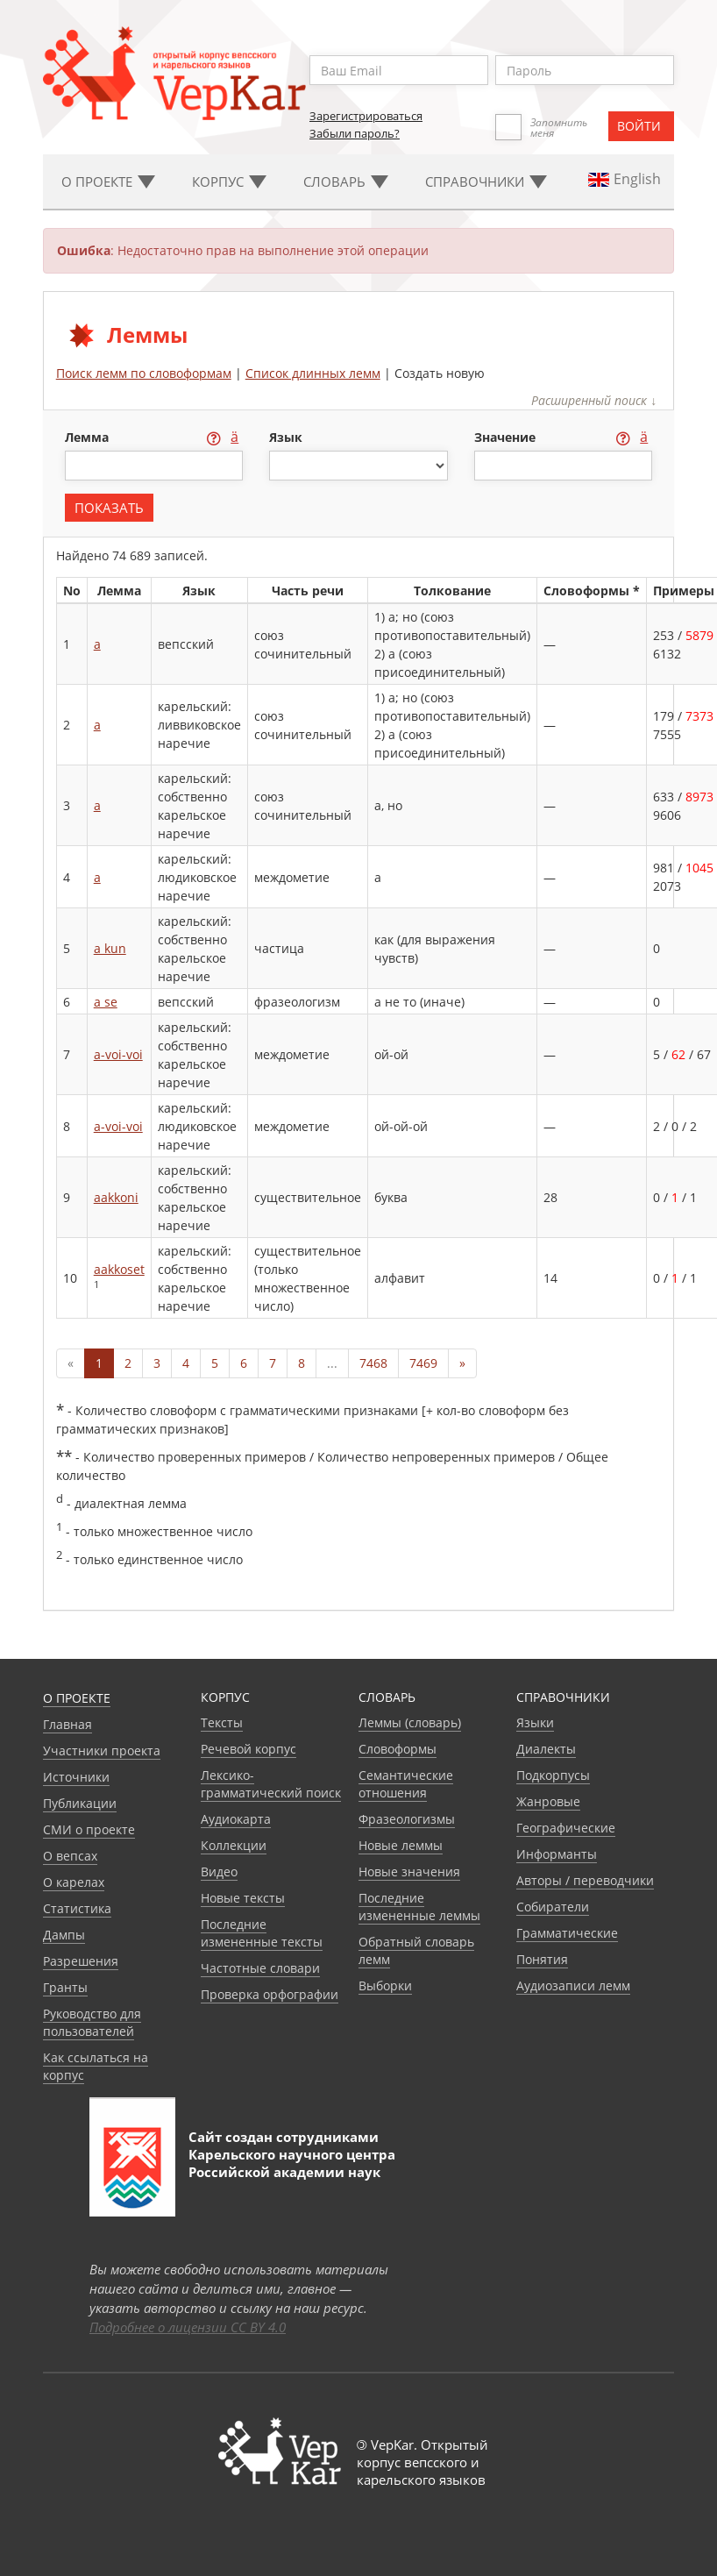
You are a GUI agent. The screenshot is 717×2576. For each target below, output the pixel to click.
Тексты (222, 1722)
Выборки (385, 1985)
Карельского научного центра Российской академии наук (291, 2163)
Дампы (64, 1934)
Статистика (77, 1908)
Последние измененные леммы (419, 1906)
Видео (219, 1871)
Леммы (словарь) (409, 1722)
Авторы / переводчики (585, 1880)
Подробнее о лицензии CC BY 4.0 (187, 2327)
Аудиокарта (236, 1819)
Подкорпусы (553, 1775)
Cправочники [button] (486, 181)
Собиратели (552, 1906)
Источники (76, 1776)
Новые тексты (243, 1897)
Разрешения (80, 1961)
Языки (535, 1722)
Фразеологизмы (406, 1819)
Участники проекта (101, 1750)
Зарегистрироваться (365, 116)
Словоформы (397, 1748)
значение (506, 437)
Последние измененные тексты (262, 1933)
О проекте (76, 1698)
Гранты (65, 1987)
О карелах (73, 1882)
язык (285, 437)
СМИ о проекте (89, 1829)
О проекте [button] (108, 181)
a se (105, 1001)
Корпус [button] (229, 181)
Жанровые (548, 1801)
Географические (565, 1827)
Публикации (80, 1803)
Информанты (556, 1854)
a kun (110, 948)
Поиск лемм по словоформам (143, 373)
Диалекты (546, 1748)
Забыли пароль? (354, 133)
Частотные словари (260, 1968)
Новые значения (409, 1871)
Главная (67, 1724)
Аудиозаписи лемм (573, 1985)
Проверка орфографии (269, 1994)
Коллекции (233, 1845)
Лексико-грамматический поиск (271, 1784)
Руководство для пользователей (92, 2022)
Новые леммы (400, 1845)
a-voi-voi (118, 1054)
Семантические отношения (405, 1784)
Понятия (542, 1959)
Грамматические (567, 1933)
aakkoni (116, 1197)
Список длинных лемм (312, 373)
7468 (373, 1363)
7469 (423, 1363)
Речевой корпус (248, 1748)
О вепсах (70, 1855)
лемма (88, 437)
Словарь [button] (345, 181)
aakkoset (119, 1269)
